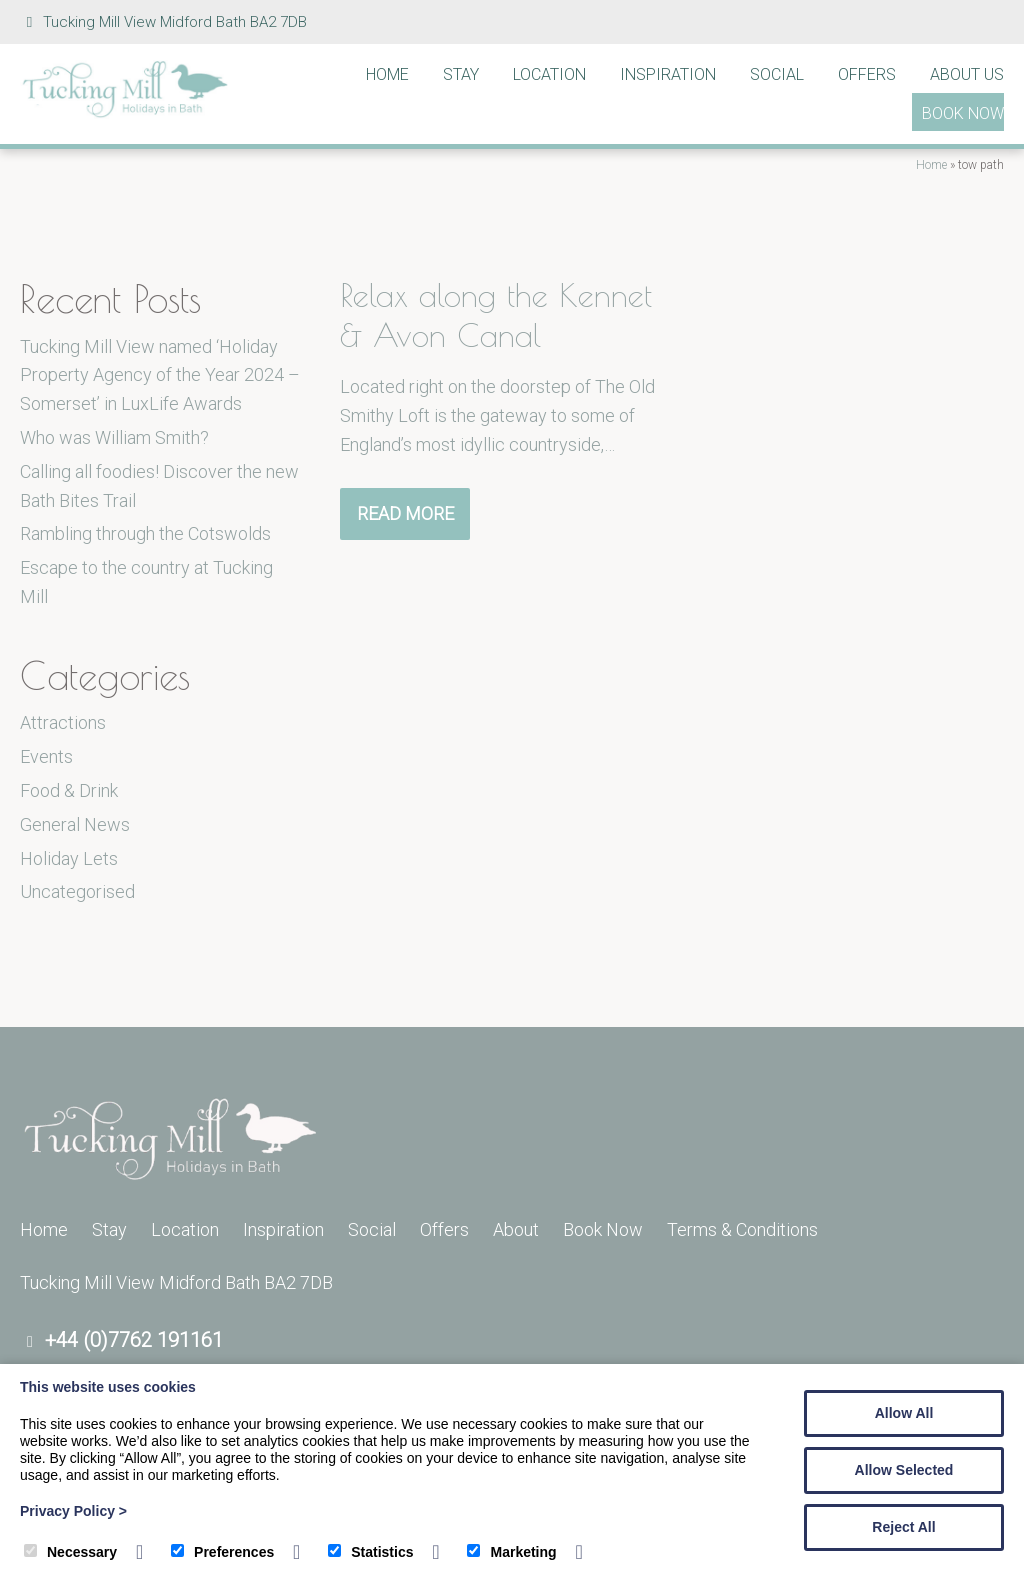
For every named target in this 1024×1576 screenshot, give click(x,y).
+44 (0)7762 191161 (134, 1340)
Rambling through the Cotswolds (145, 533)
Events (46, 756)
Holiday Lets (69, 858)
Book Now (963, 113)
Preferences (222, 1552)
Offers (867, 74)
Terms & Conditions (742, 1229)
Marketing (511, 1552)
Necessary (70, 1552)
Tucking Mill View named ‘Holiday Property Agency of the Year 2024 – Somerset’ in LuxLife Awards (160, 375)
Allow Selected (904, 1470)
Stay (461, 74)
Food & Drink (69, 790)
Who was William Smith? (114, 437)
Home (387, 74)
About (516, 1229)
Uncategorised (77, 891)
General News (75, 824)
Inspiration (668, 74)
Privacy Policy (73, 1511)
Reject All (903, 1527)
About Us (967, 74)
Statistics (370, 1552)
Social (777, 74)
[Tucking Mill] (125, 112)
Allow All (904, 1413)
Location (549, 74)
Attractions (63, 722)
